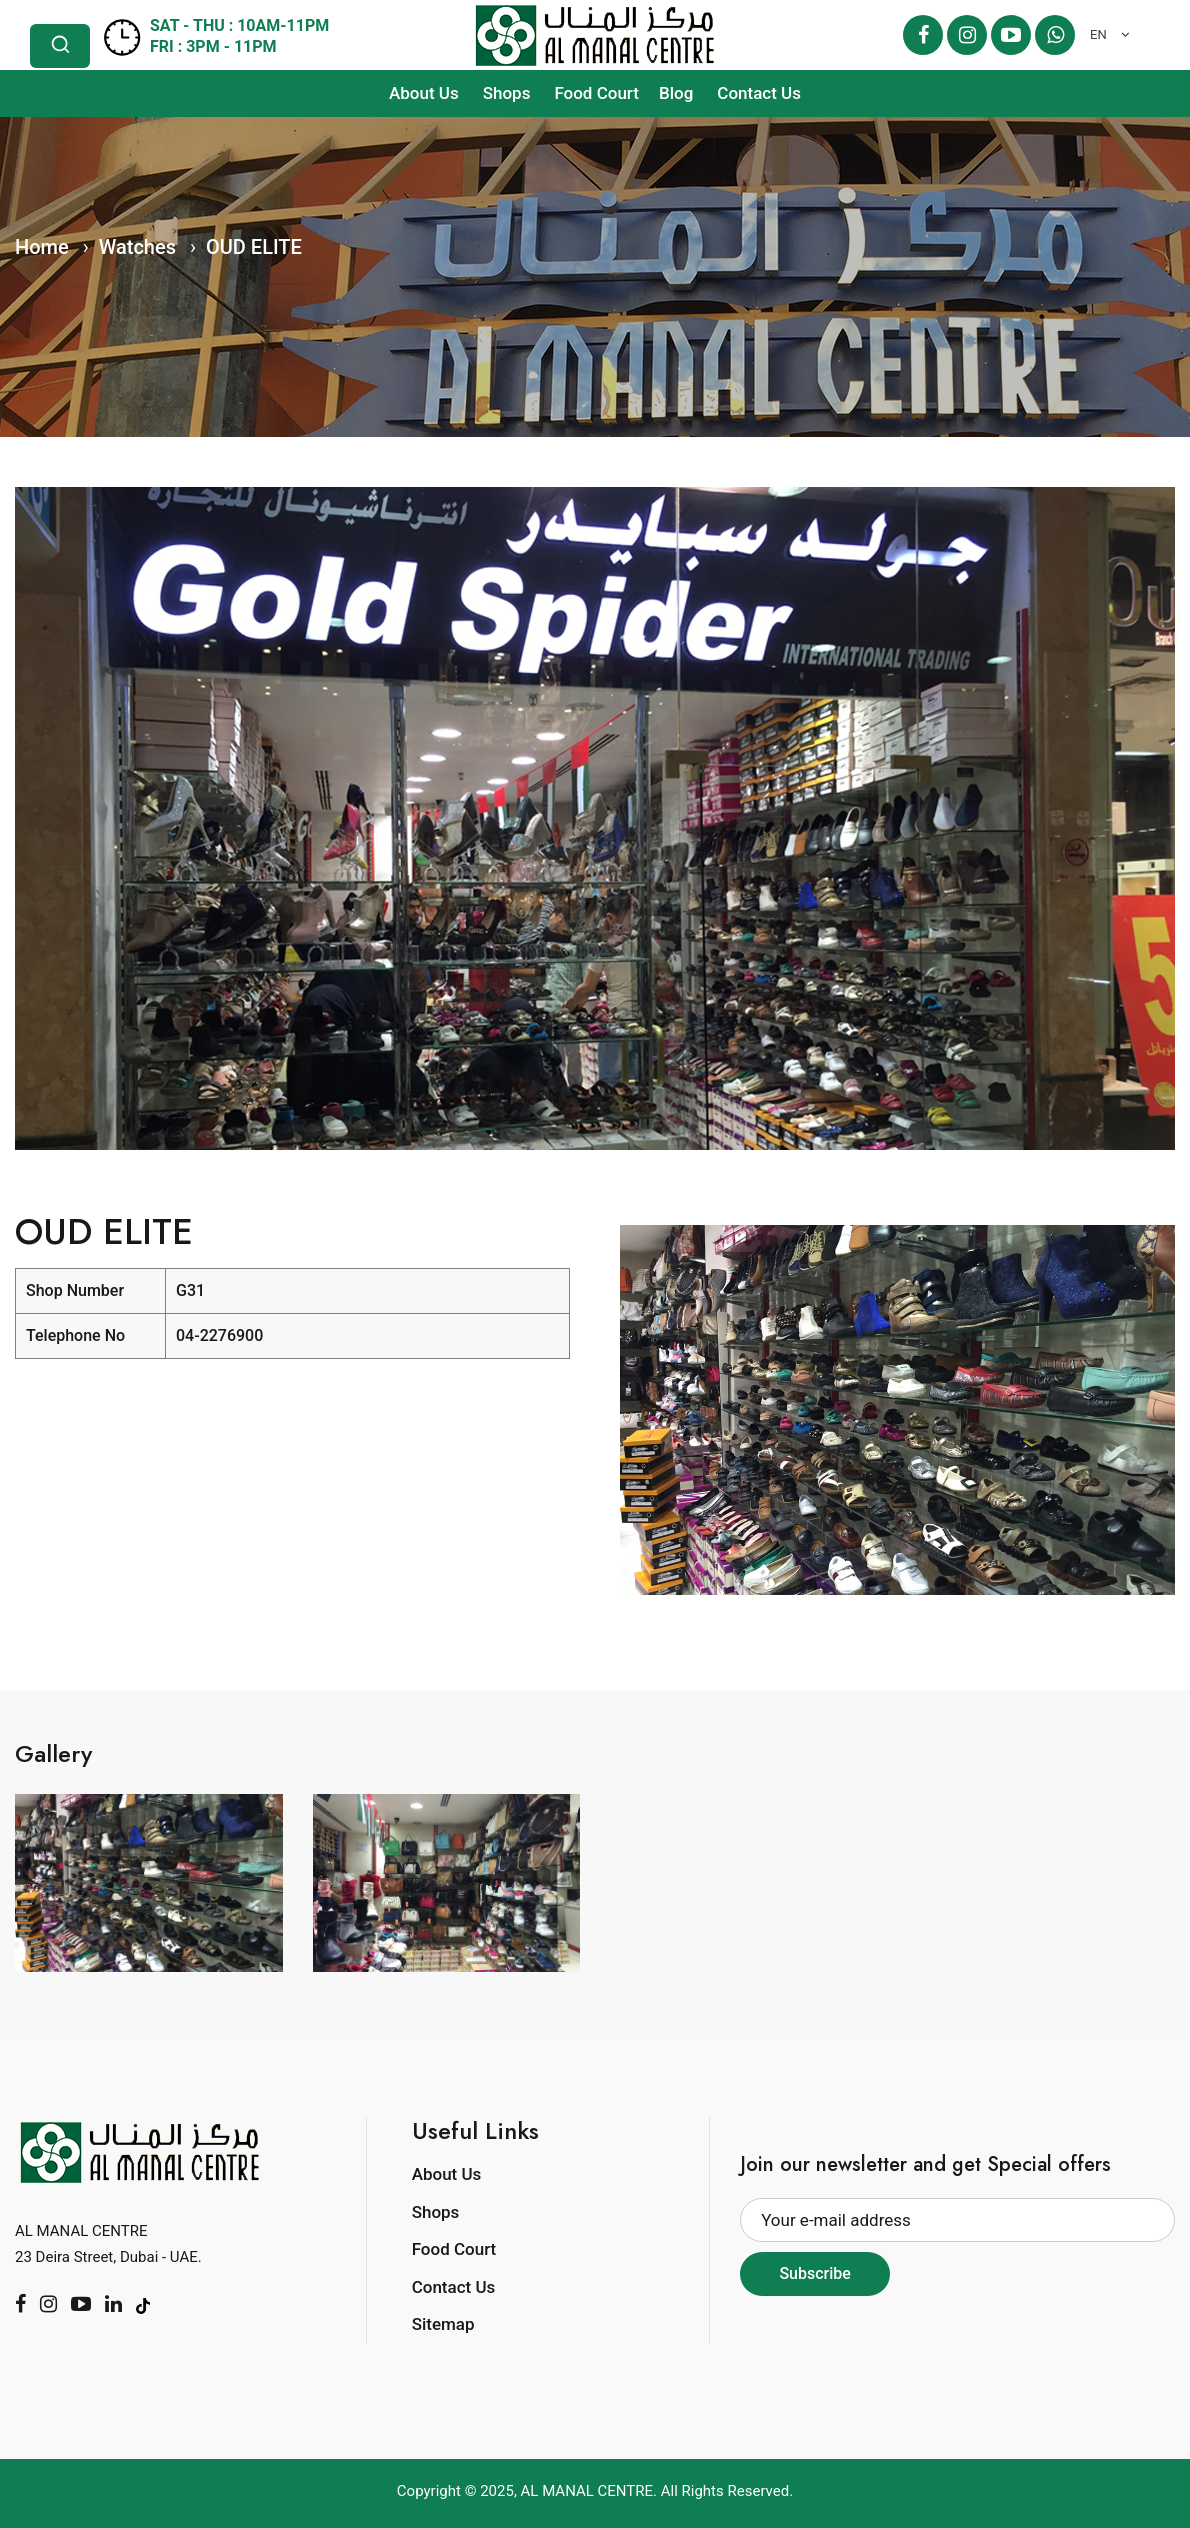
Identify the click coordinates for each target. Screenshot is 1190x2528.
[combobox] (1105, 35)
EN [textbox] (1098, 34)
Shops (507, 93)
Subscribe (814, 2273)
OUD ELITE (254, 247)
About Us (424, 93)
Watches (137, 247)
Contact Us (759, 93)
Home (42, 247)
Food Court (596, 93)
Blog (676, 93)
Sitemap (443, 2324)
